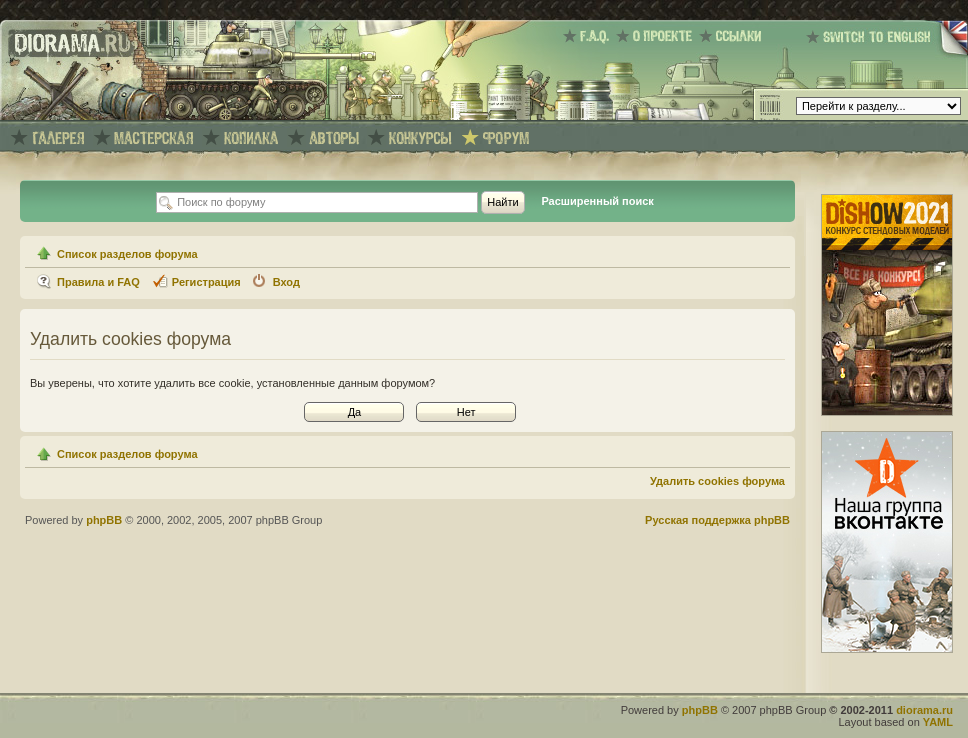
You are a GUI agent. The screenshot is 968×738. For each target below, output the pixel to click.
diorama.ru (924, 710)
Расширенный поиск (597, 201)
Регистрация (206, 282)
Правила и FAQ (98, 282)
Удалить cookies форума (717, 481)
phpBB (104, 520)
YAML (938, 722)
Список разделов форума (127, 254)
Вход (286, 282)
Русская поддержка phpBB (717, 520)
